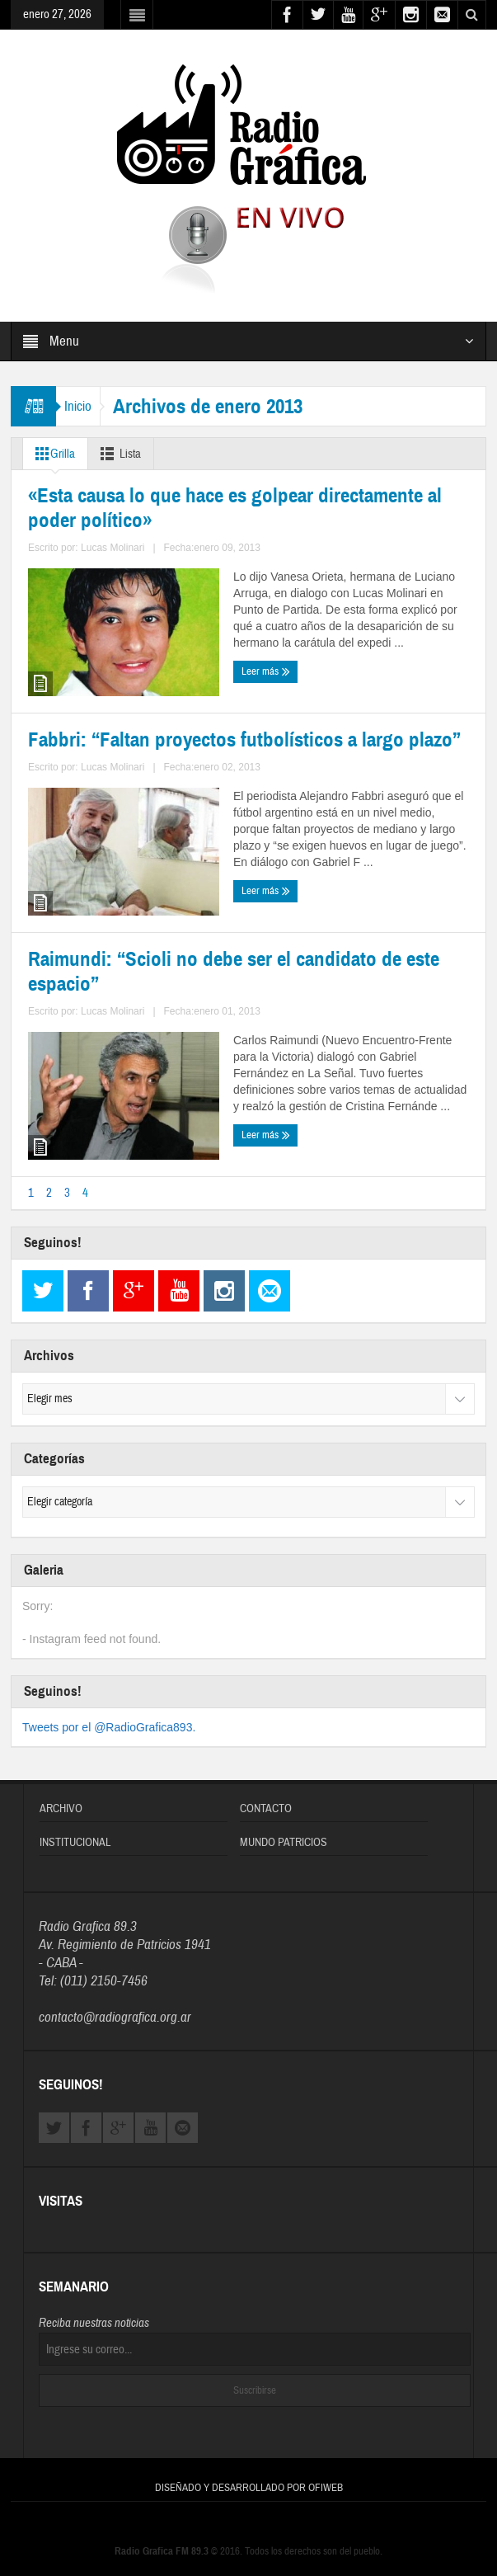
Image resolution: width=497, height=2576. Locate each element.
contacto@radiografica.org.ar (115, 2006)
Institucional (75, 1832)
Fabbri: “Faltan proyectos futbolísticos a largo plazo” (345, 654)
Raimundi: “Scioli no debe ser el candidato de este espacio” (123, 1012)
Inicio (77, 406)
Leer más (56, 802)
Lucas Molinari (142, 772)
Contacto (266, 1798)
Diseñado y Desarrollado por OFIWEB (249, 2477)
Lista (117, 453)
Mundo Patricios (283, 1832)
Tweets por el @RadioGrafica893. (108, 1716)
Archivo (61, 1798)
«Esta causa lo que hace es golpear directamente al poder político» (117, 664)
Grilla (52, 453)
